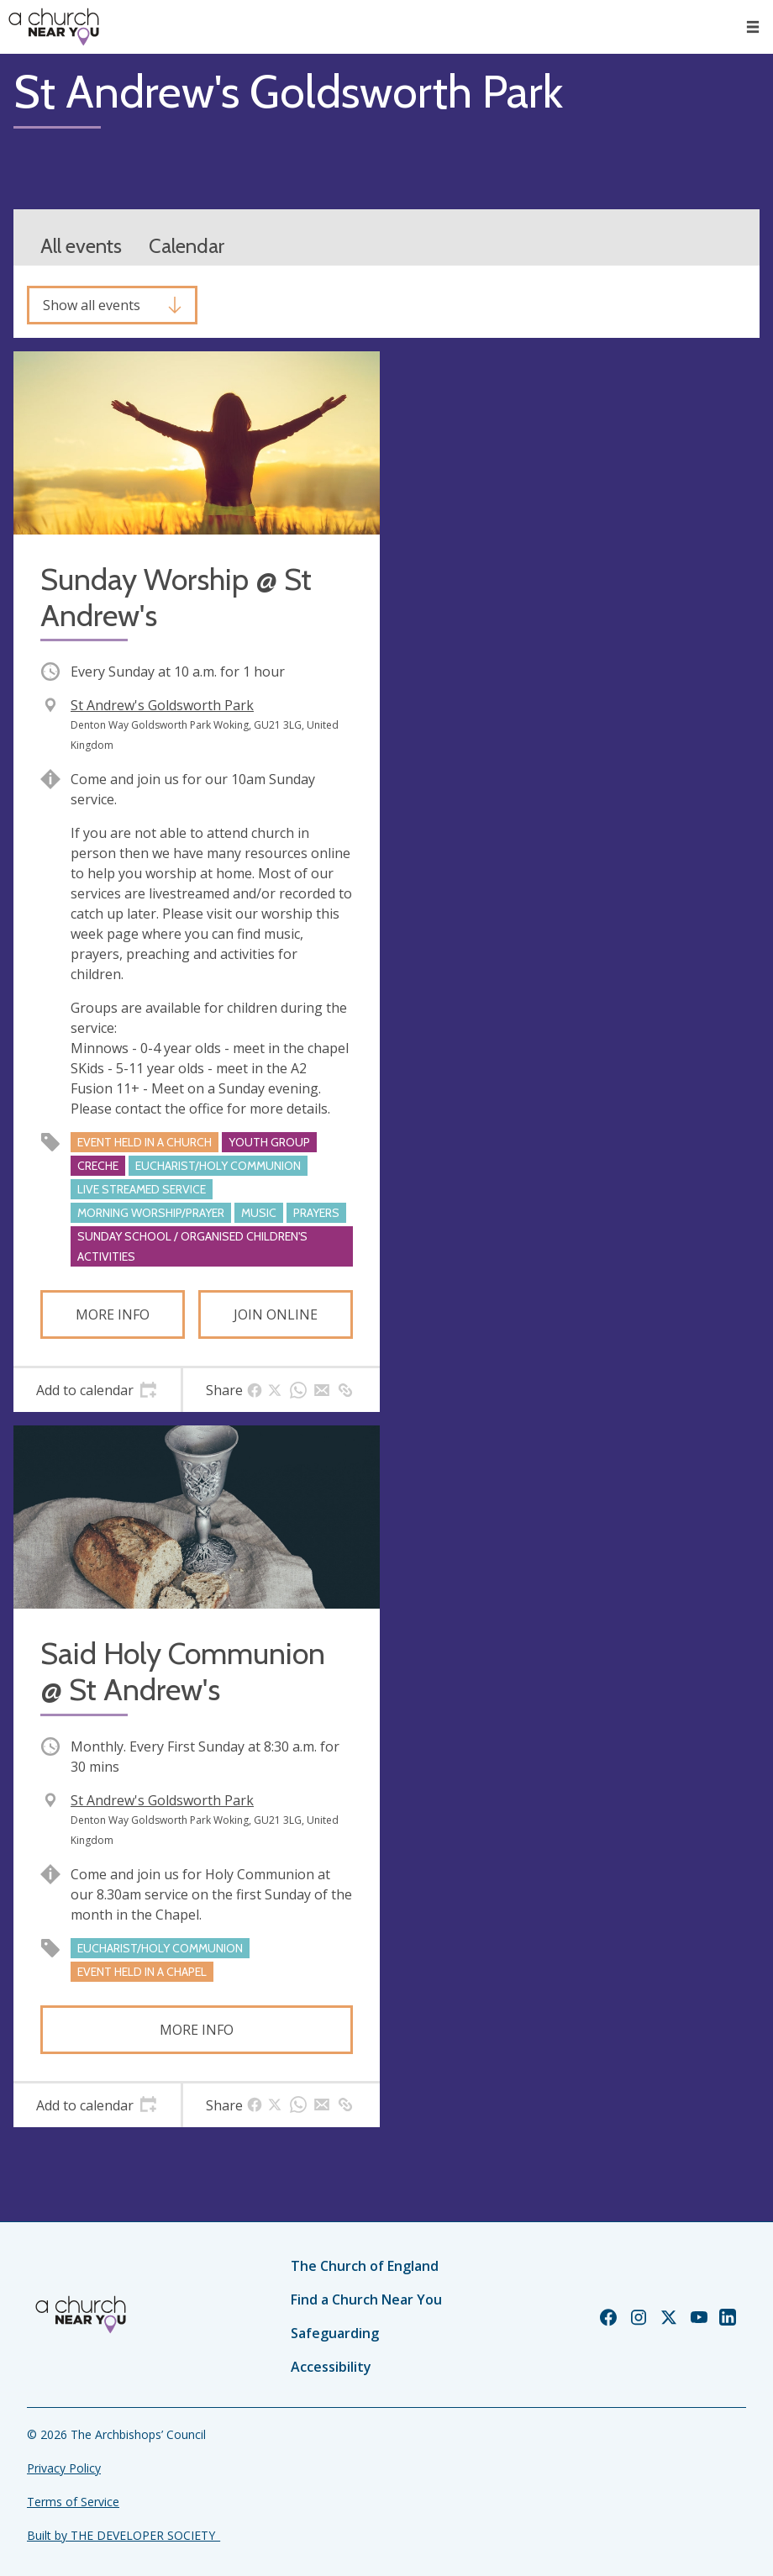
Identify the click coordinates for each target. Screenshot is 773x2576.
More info (113, 1314)
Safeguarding (335, 2333)
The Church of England (365, 2266)
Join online (276, 1314)
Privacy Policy (64, 2468)
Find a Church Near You (366, 2299)
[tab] (97, 1390)
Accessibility (331, 2366)
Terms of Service (73, 2502)
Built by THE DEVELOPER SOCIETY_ (123, 2535)
